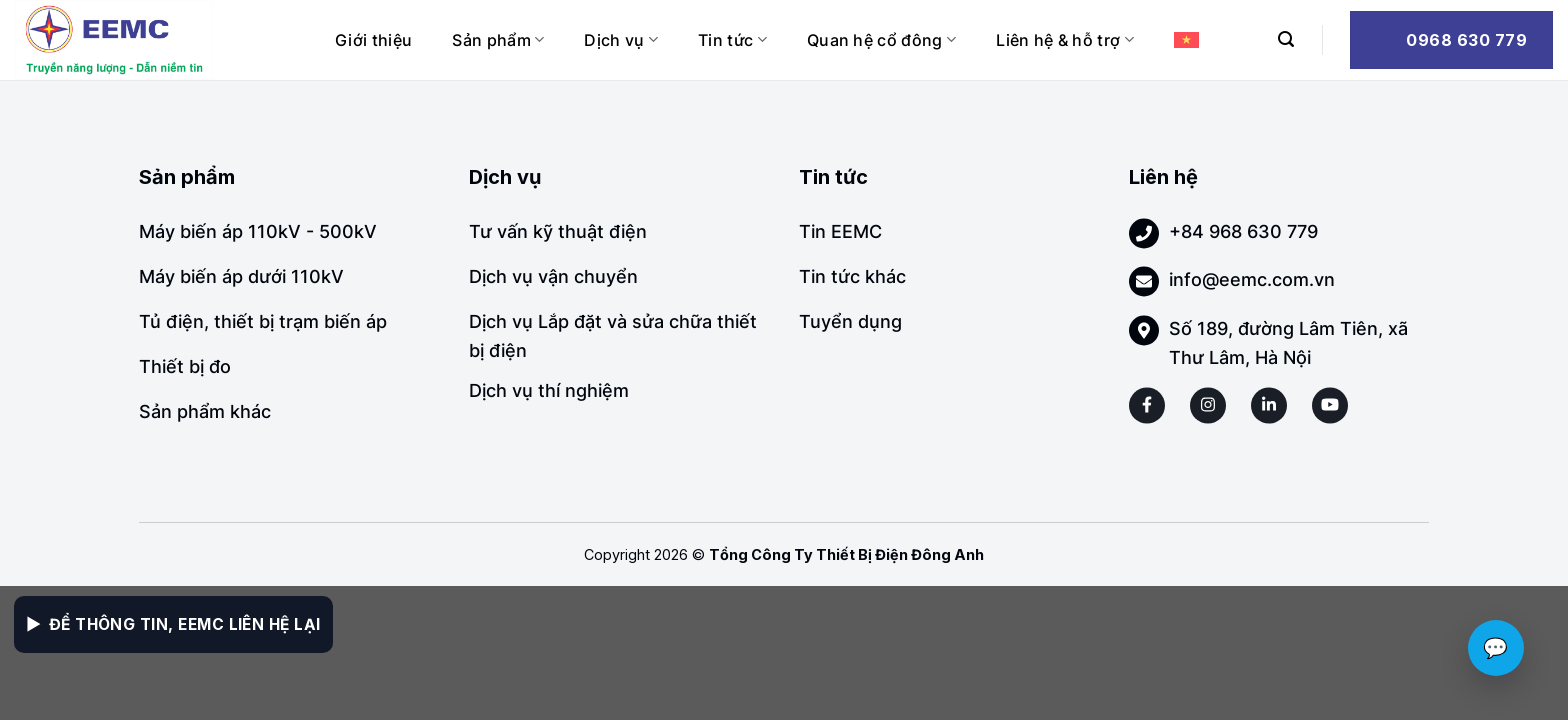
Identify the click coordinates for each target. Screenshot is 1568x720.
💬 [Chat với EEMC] (1496, 648)
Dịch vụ (621, 40)
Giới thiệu (373, 40)
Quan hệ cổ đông (881, 40)
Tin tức (732, 40)
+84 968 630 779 (1243, 231)
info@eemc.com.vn (1252, 279)
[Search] (1286, 39)
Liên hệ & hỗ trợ (1065, 40)
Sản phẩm (498, 40)
